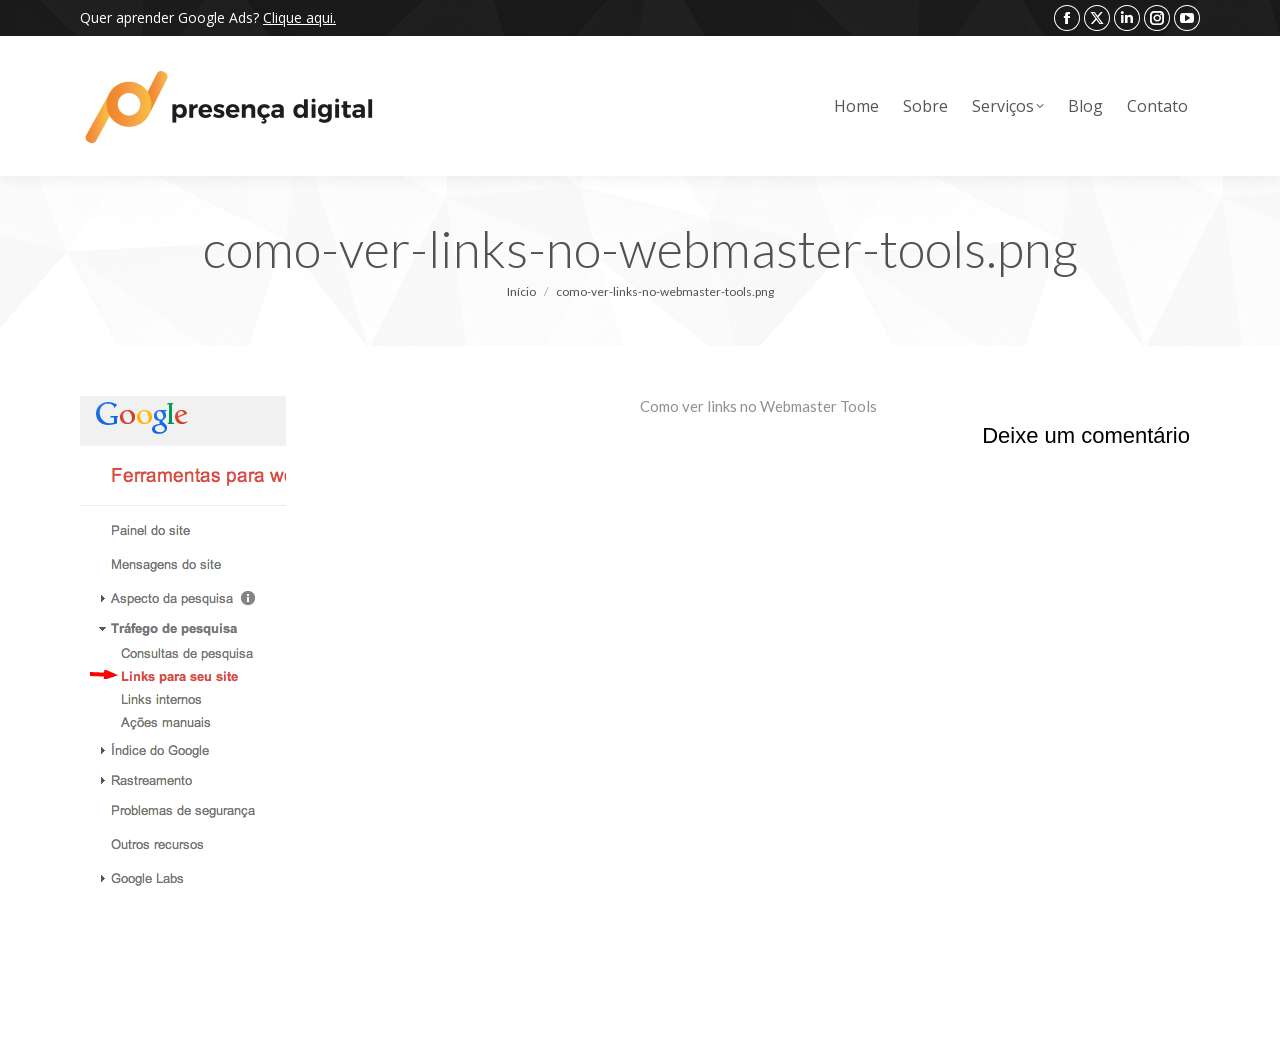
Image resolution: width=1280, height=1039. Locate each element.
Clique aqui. (299, 17)
